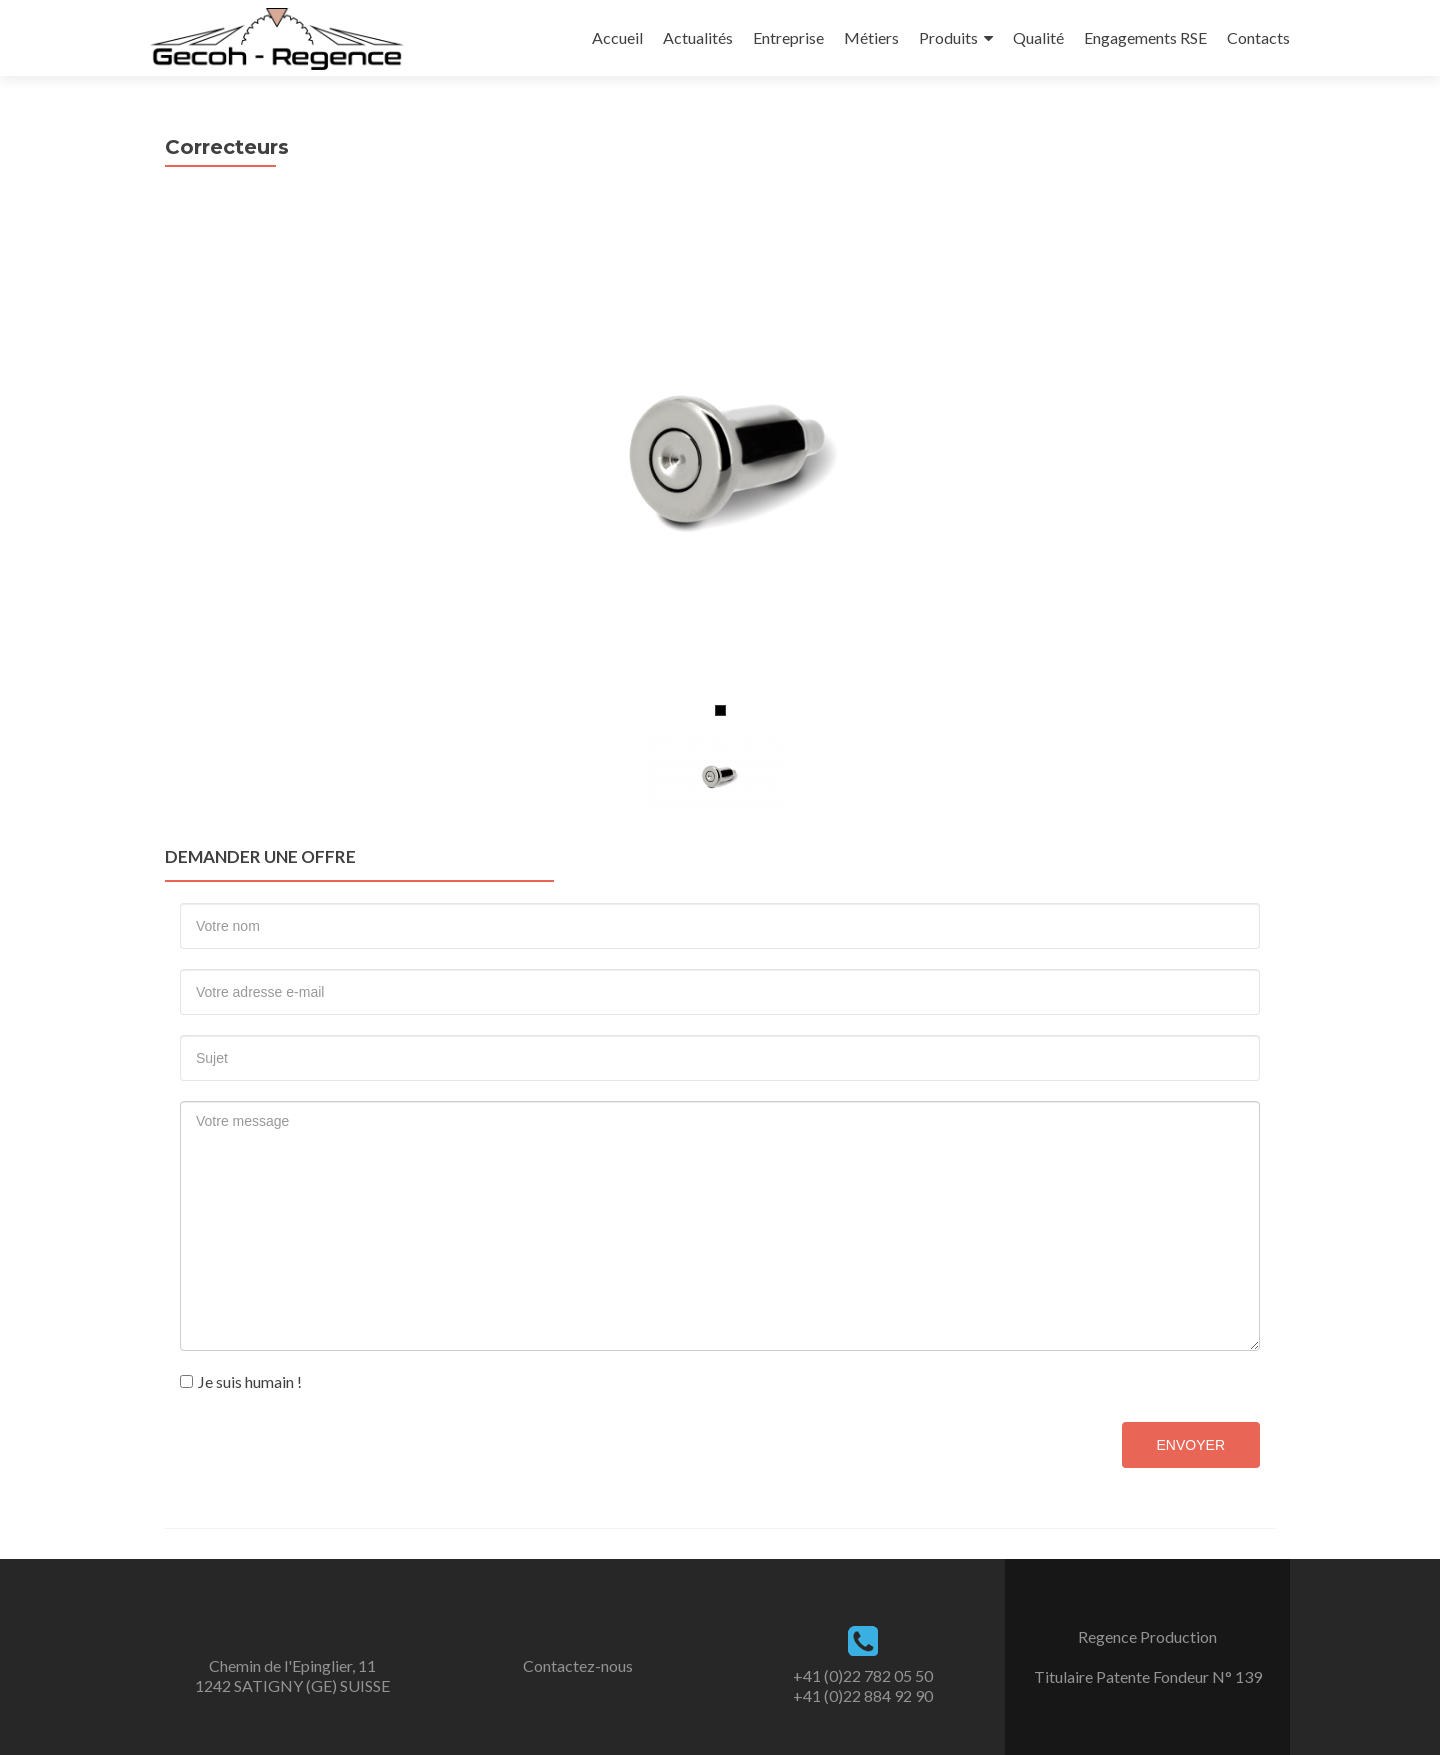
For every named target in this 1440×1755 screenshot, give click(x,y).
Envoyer (1191, 1445)
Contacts (1258, 37)
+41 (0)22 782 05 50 (863, 1675)
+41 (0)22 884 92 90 (863, 1695)
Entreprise (788, 37)
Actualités (698, 37)
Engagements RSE (1145, 37)
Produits (948, 37)
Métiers (871, 37)
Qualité (1038, 37)
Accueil (617, 37)
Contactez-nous (578, 1665)
